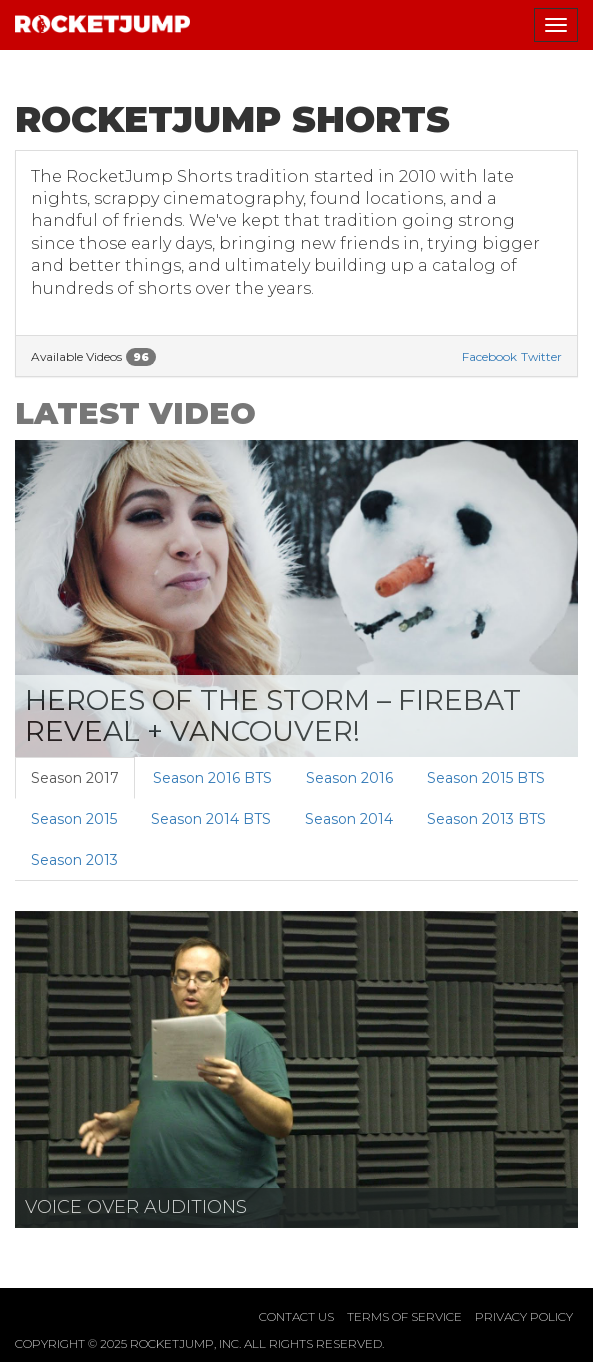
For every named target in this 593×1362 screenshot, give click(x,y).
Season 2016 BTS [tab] (212, 778)
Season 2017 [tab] (75, 778)
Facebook (489, 356)
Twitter (541, 356)
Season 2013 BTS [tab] (486, 819)
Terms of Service (404, 1316)
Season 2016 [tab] (349, 778)
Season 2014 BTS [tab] (211, 819)
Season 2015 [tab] (74, 819)
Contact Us (296, 1316)
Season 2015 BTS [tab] (486, 778)
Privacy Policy (524, 1316)
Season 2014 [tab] (349, 819)
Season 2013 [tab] (74, 860)
